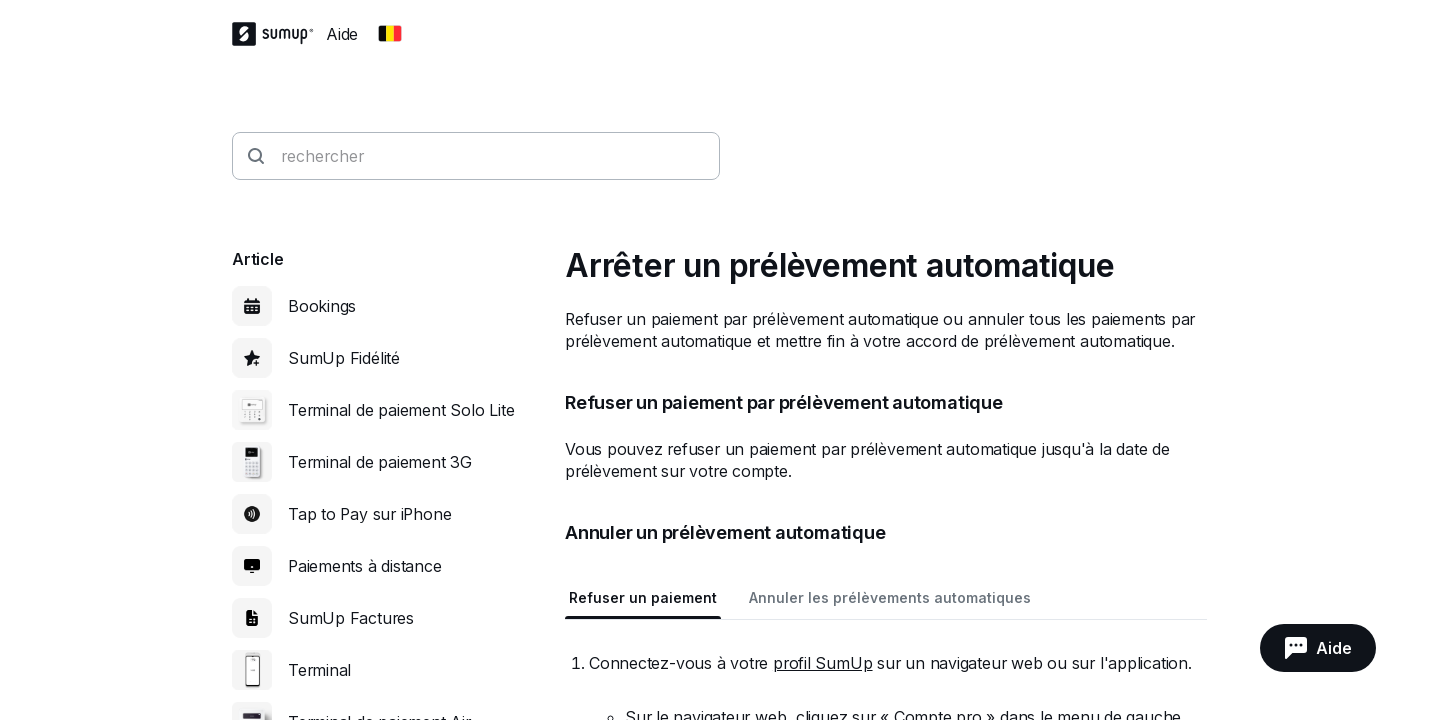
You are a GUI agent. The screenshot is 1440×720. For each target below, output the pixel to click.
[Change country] (390, 34)
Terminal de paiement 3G (380, 462)
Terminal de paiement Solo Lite (401, 410)
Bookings (322, 306)
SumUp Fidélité (344, 358)
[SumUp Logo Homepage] (279, 34)
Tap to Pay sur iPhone (369, 514)
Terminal (319, 670)
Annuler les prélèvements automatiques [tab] (890, 597)
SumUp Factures (351, 618)
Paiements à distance (365, 566)
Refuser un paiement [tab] (643, 597)
